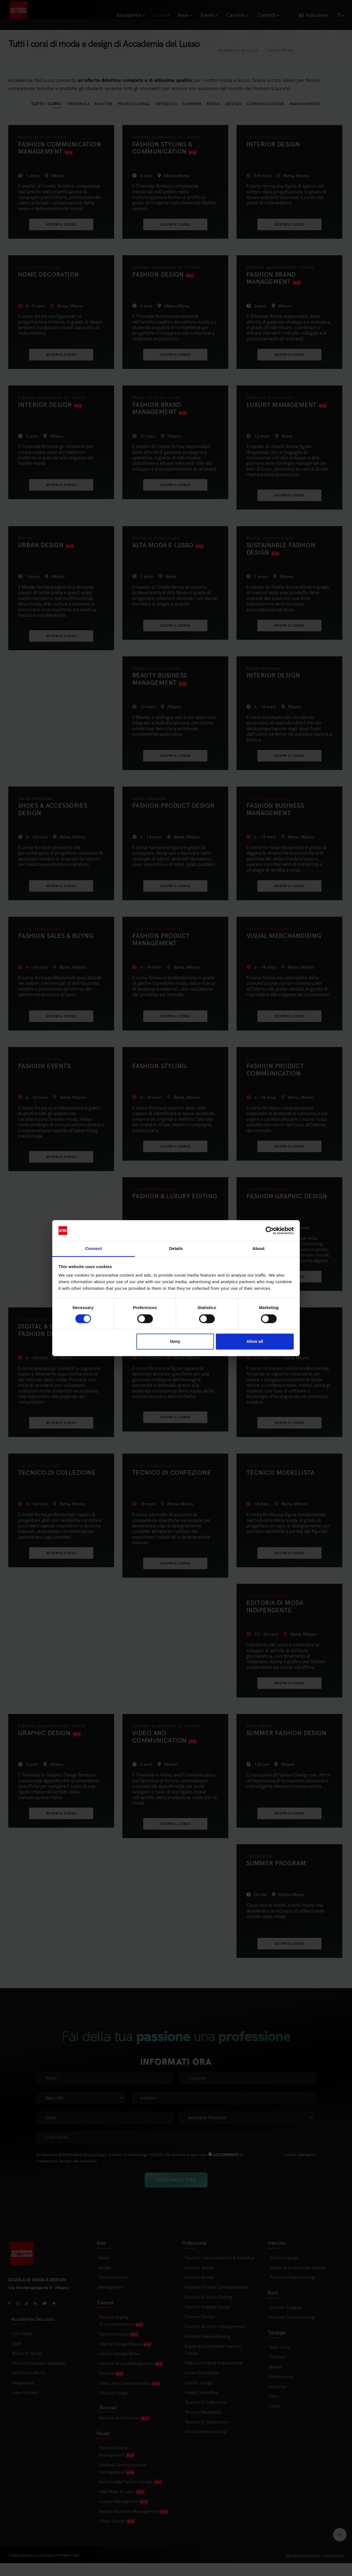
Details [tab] (176, 1248)
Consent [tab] (93, 1248)
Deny (175, 1341)
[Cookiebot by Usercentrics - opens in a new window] (270, 1230)
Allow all (254, 1341)
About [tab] (258, 1248)
